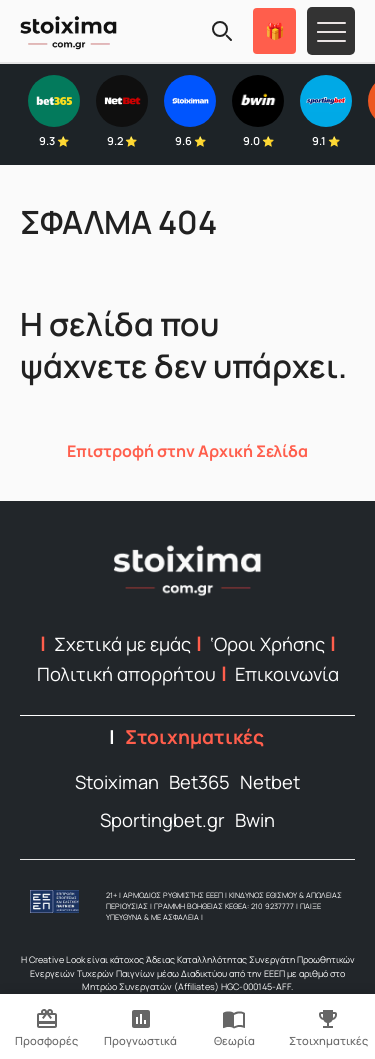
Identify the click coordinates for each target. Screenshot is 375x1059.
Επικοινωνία (287, 674)
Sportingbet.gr (162, 820)
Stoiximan (117, 782)
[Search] (222, 31)
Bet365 (199, 782)
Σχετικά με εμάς (122, 644)
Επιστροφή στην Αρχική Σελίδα (187, 451)
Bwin (255, 820)
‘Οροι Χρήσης (267, 644)
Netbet (270, 782)
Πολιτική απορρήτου (126, 674)
